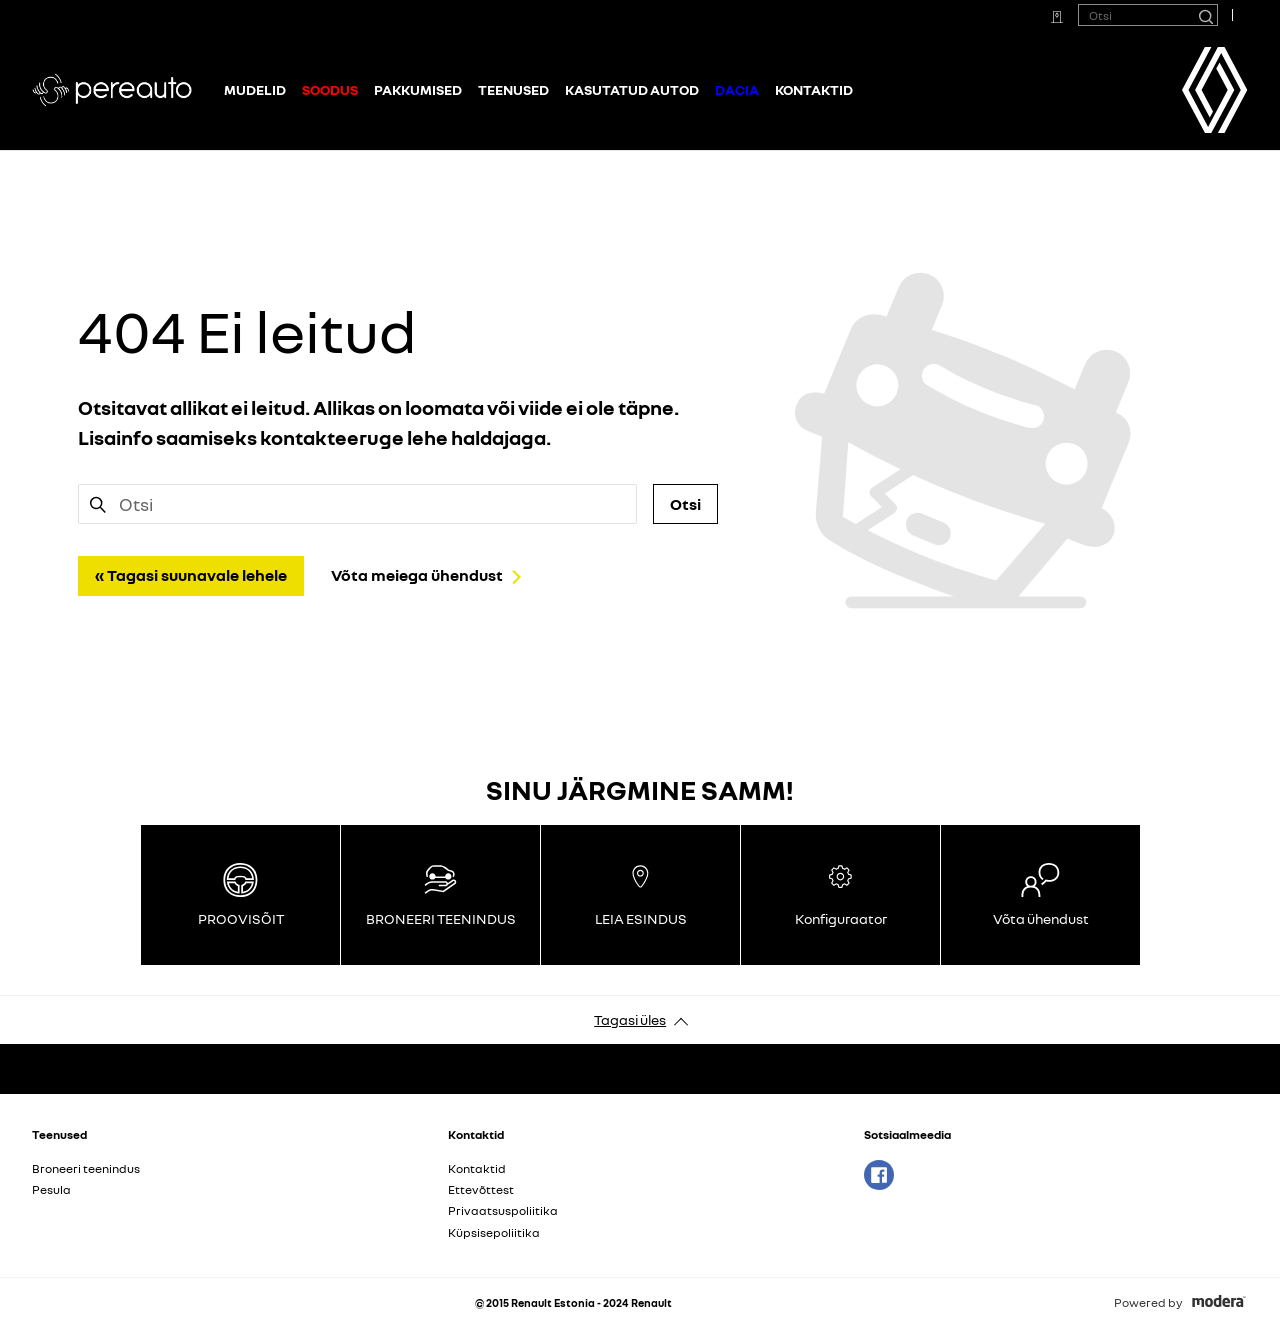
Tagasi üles (630, 1019)
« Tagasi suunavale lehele (191, 575)
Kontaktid (814, 89)
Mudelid (255, 89)
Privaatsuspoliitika (503, 1210)
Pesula (51, 1189)
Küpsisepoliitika (494, 1232)
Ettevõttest (481, 1189)
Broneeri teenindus (86, 1168)
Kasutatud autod (632, 89)
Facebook (879, 1175)
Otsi (685, 504)
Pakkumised (418, 89)
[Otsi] (1205, 15)
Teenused (513, 89)
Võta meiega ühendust (417, 575)
